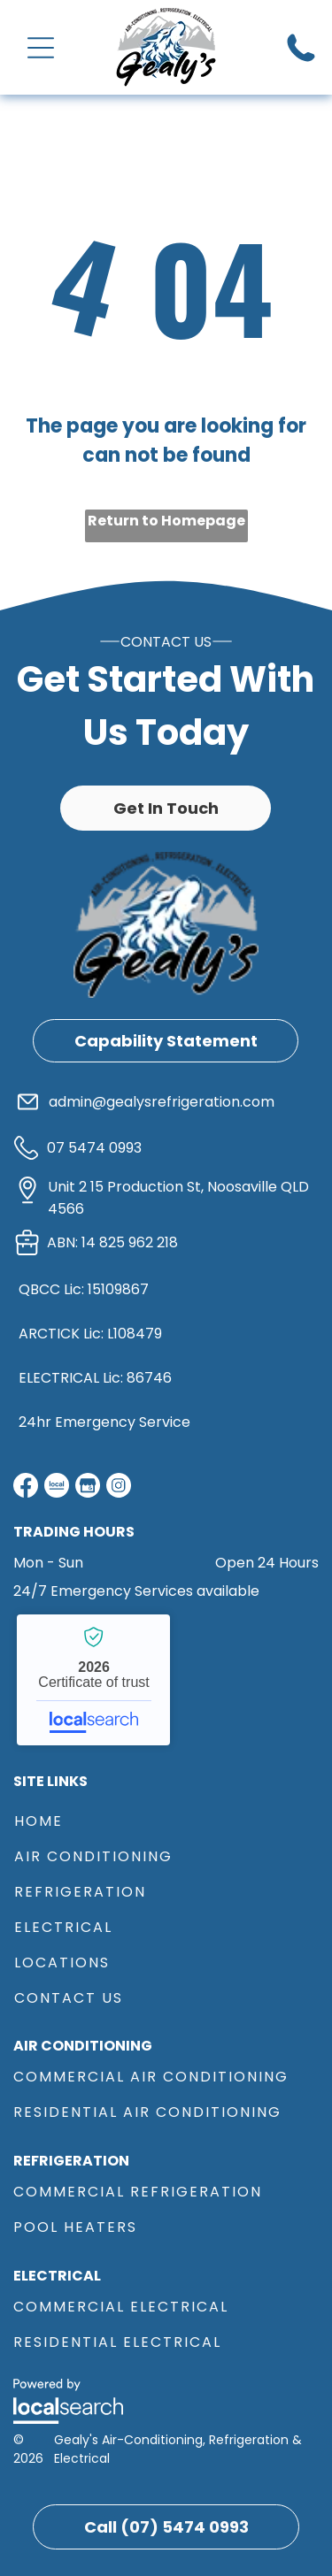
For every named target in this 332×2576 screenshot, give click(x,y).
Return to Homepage (166, 520)
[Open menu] (40, 47)
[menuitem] (166, 1818)
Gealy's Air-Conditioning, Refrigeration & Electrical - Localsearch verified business (93, 1679)
